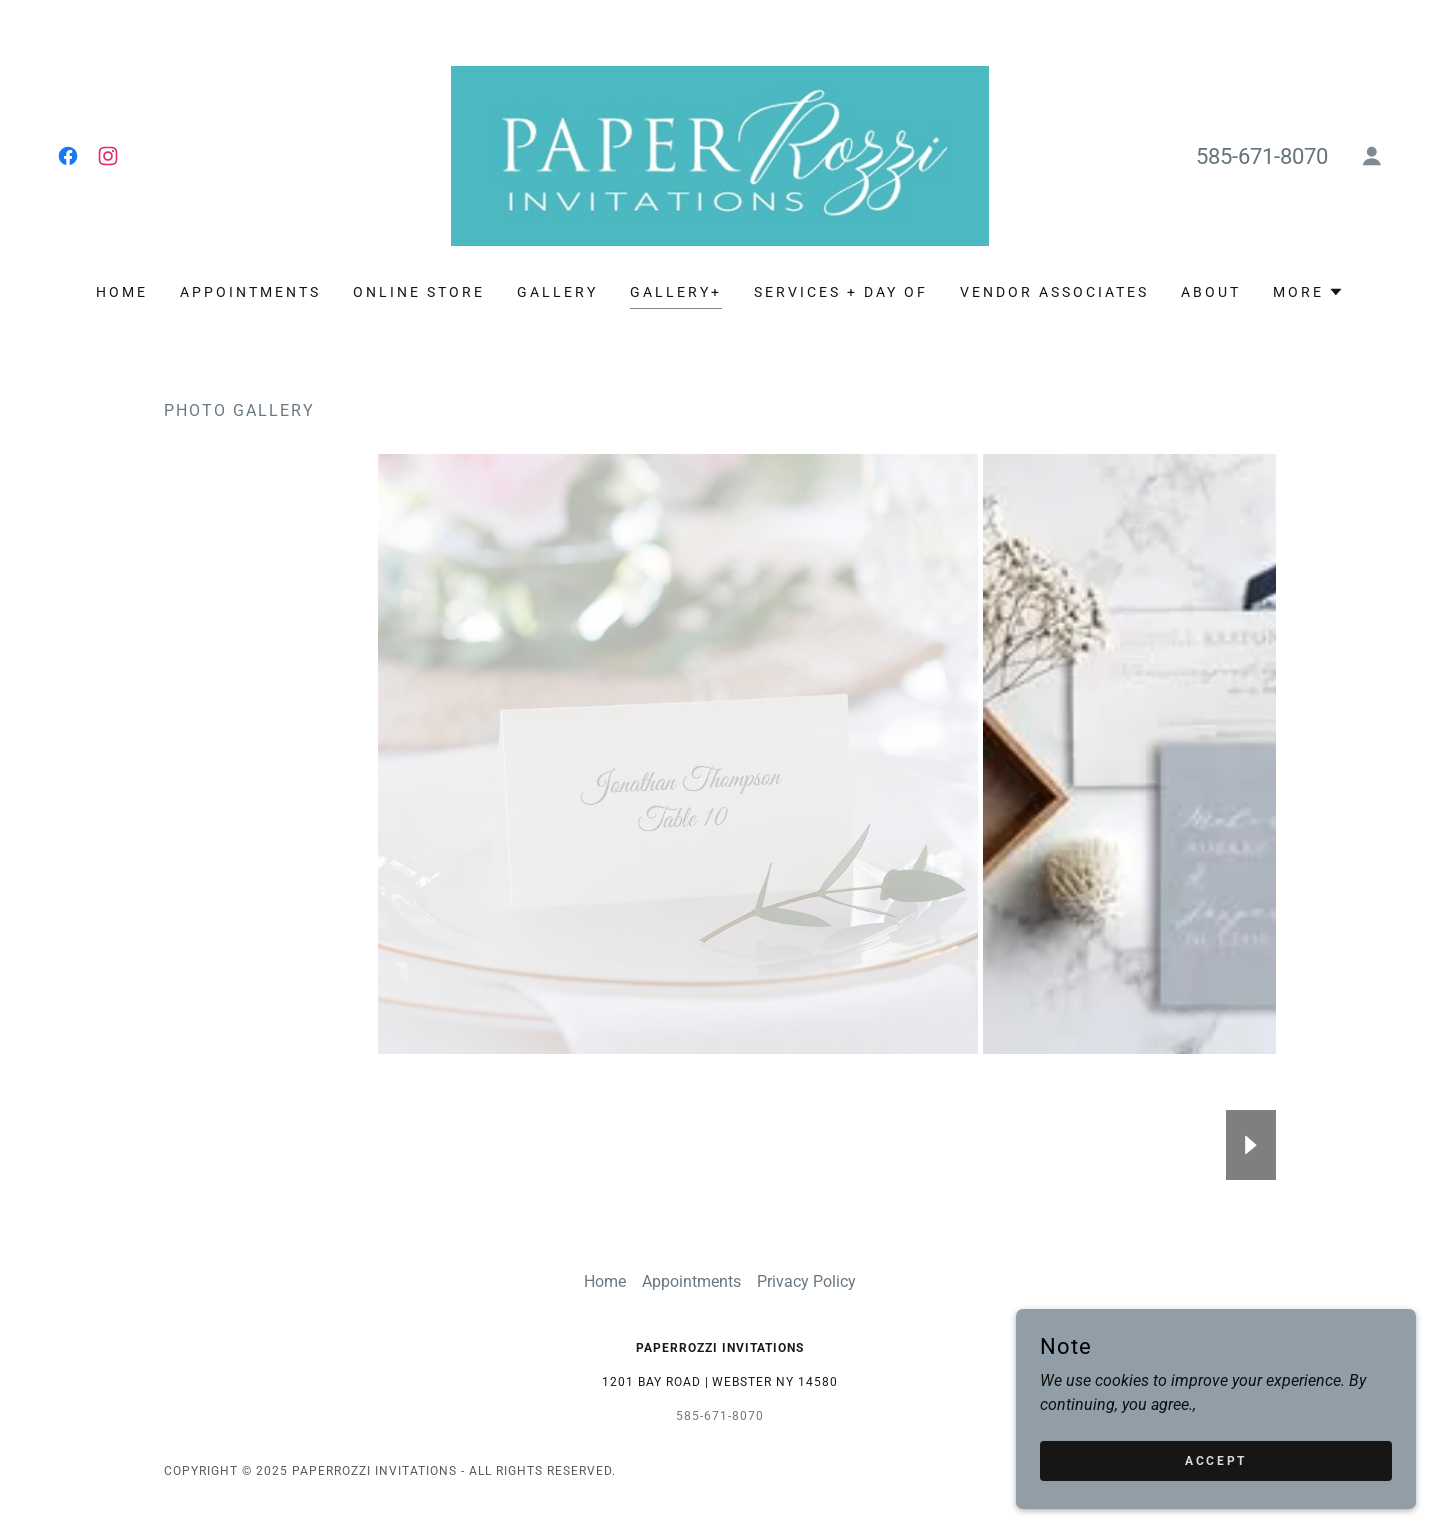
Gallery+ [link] (676, 292)
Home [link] (122, 292)
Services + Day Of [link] (841, 292)
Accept (1215, 1460)
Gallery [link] (557, 292)
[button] (1372, 156)
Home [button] (605, 1281)
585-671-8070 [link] (1262, 156)
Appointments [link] (250, 292)
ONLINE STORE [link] (419, 292)
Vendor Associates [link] (1054, 292)
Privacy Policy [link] (806, 1281)
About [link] (1211, 292)
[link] (68, 156)
